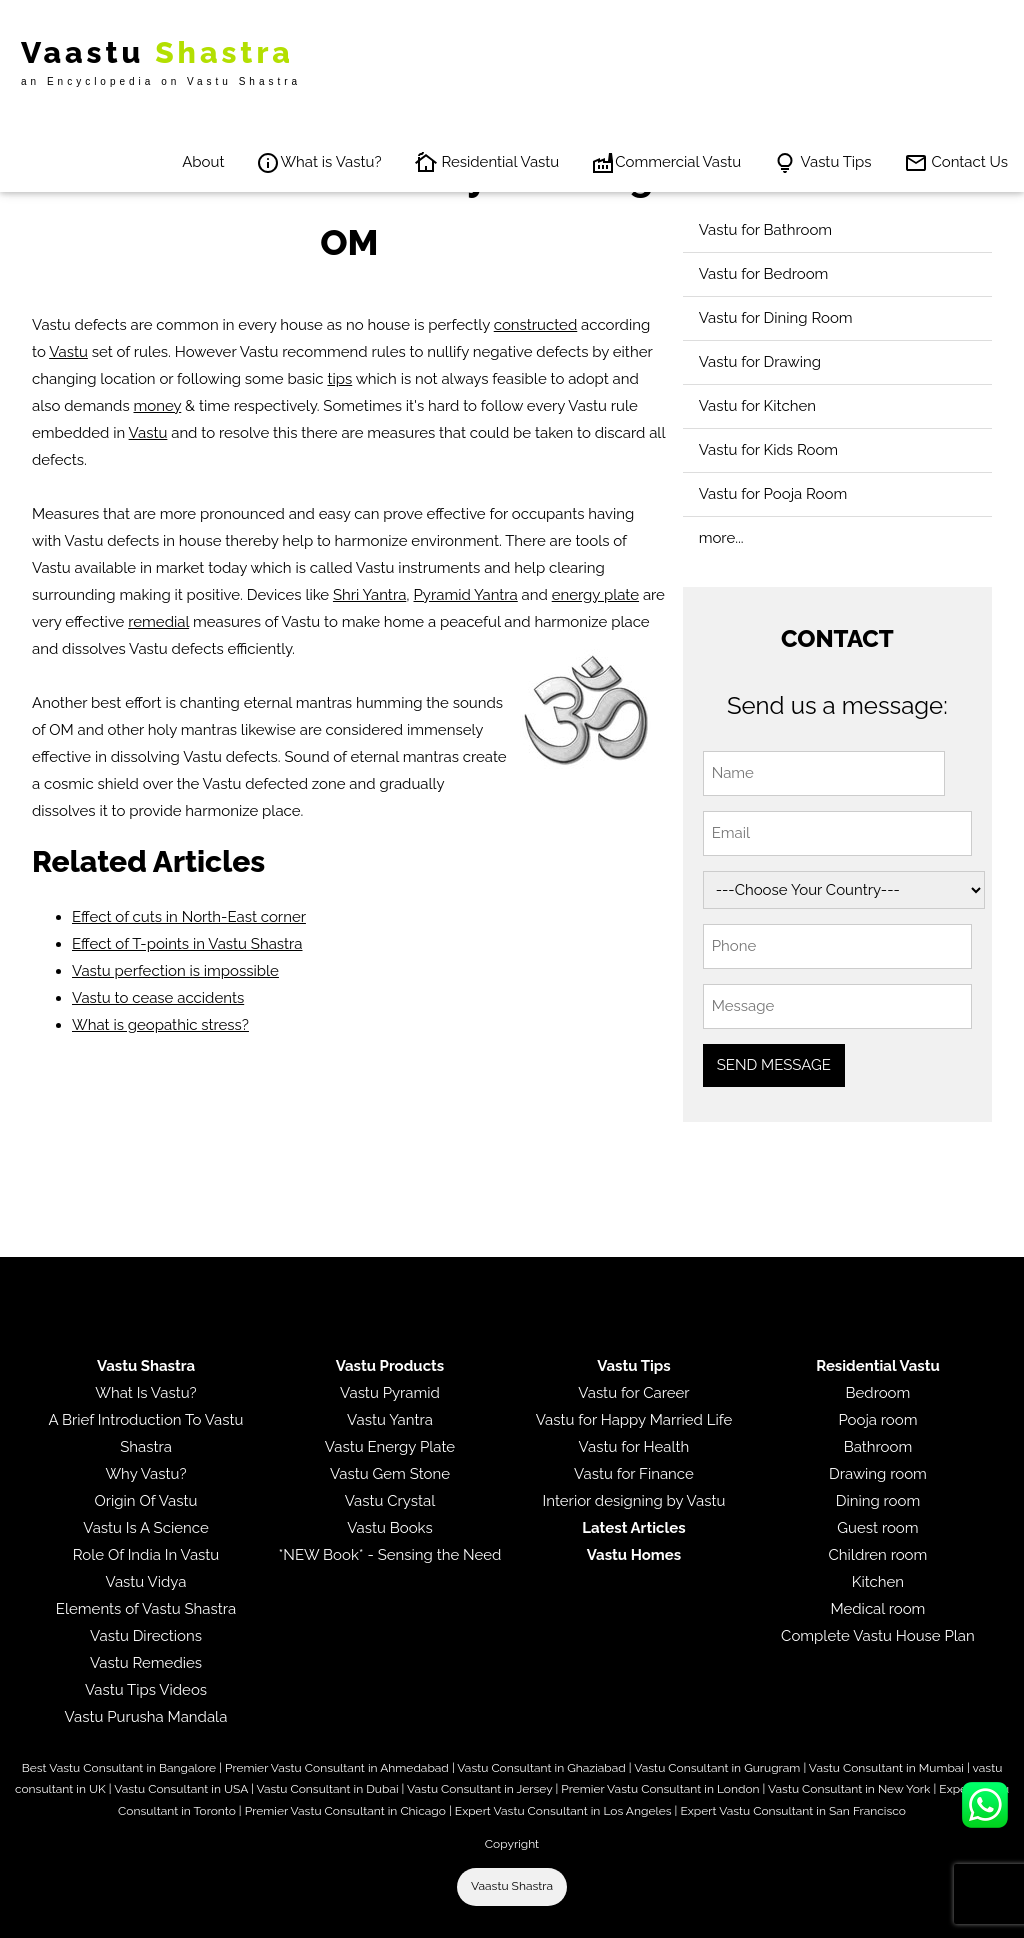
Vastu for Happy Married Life (634, 1420)
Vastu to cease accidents (158, 998)
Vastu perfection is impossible (175, 971)
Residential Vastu (487, 163)
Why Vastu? (145, 1474)
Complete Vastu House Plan (878, 1636)
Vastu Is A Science (145, 1528)
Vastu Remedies (146, 1663)
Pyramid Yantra (466, 595)
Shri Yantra (369, 595)
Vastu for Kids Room (768, 450)
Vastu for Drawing (760, 362)
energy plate (595, 595)
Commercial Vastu (666, 163)
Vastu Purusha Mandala (146, 1717)
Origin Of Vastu (146, 1501)
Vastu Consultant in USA (181, 1789)
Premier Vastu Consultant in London (660, 1789)
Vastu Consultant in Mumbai (886, 1768)
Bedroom (878, 1393)
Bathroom (878, 1447)
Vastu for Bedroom (764, 274)
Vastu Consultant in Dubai (327, 1789)
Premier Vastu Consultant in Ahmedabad (337, 1768)
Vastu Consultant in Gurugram (717, 1768)
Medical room (877, 1609)
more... (721, 538)
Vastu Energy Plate (390, 1447)
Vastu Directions (146, 1636)
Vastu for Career (633, 1393)
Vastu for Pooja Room (773, 494)
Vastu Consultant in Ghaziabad (541, 1768)
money (158, 406)
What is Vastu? (318, 163)
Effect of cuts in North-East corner (189, 917)
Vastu (68, 352)
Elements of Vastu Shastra (146, 1609)
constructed (536, 325)
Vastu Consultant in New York (849, 1789)
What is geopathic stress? (160, 1025)
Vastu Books (390, 1528)
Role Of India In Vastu (146, 1555)
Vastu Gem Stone (390, 1474)
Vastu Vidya (146, 1582)
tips (339, 379)
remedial (158, 622)
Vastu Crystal (390, 1501)
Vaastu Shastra (512, 1886)
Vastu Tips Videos (146, 1690)
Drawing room (878, 1474)
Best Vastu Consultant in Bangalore (119, 1768)
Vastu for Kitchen (757, 406)
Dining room (878, 1501)
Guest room (877, 1528)
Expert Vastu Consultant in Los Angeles (563, 1811)
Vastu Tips (822, 163)
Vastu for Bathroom (766, 230)
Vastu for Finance (634, 1474)
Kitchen (878, 1582)
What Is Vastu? (146, 1393)
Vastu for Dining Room (776, 318)
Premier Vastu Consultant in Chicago (345, 1811)
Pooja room (877, 1420)
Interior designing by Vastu (634, 1501)
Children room (878, 1555)
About (203, 162)
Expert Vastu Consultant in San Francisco (792, 1811)
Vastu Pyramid (390, 1393)
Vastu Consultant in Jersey (479, 1789)
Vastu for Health (634, 1447)
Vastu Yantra (390, 1420)
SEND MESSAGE (774, 1065)
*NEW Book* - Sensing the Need (390, 1555)
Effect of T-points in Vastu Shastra (187, 944)
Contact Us (956, 163)
